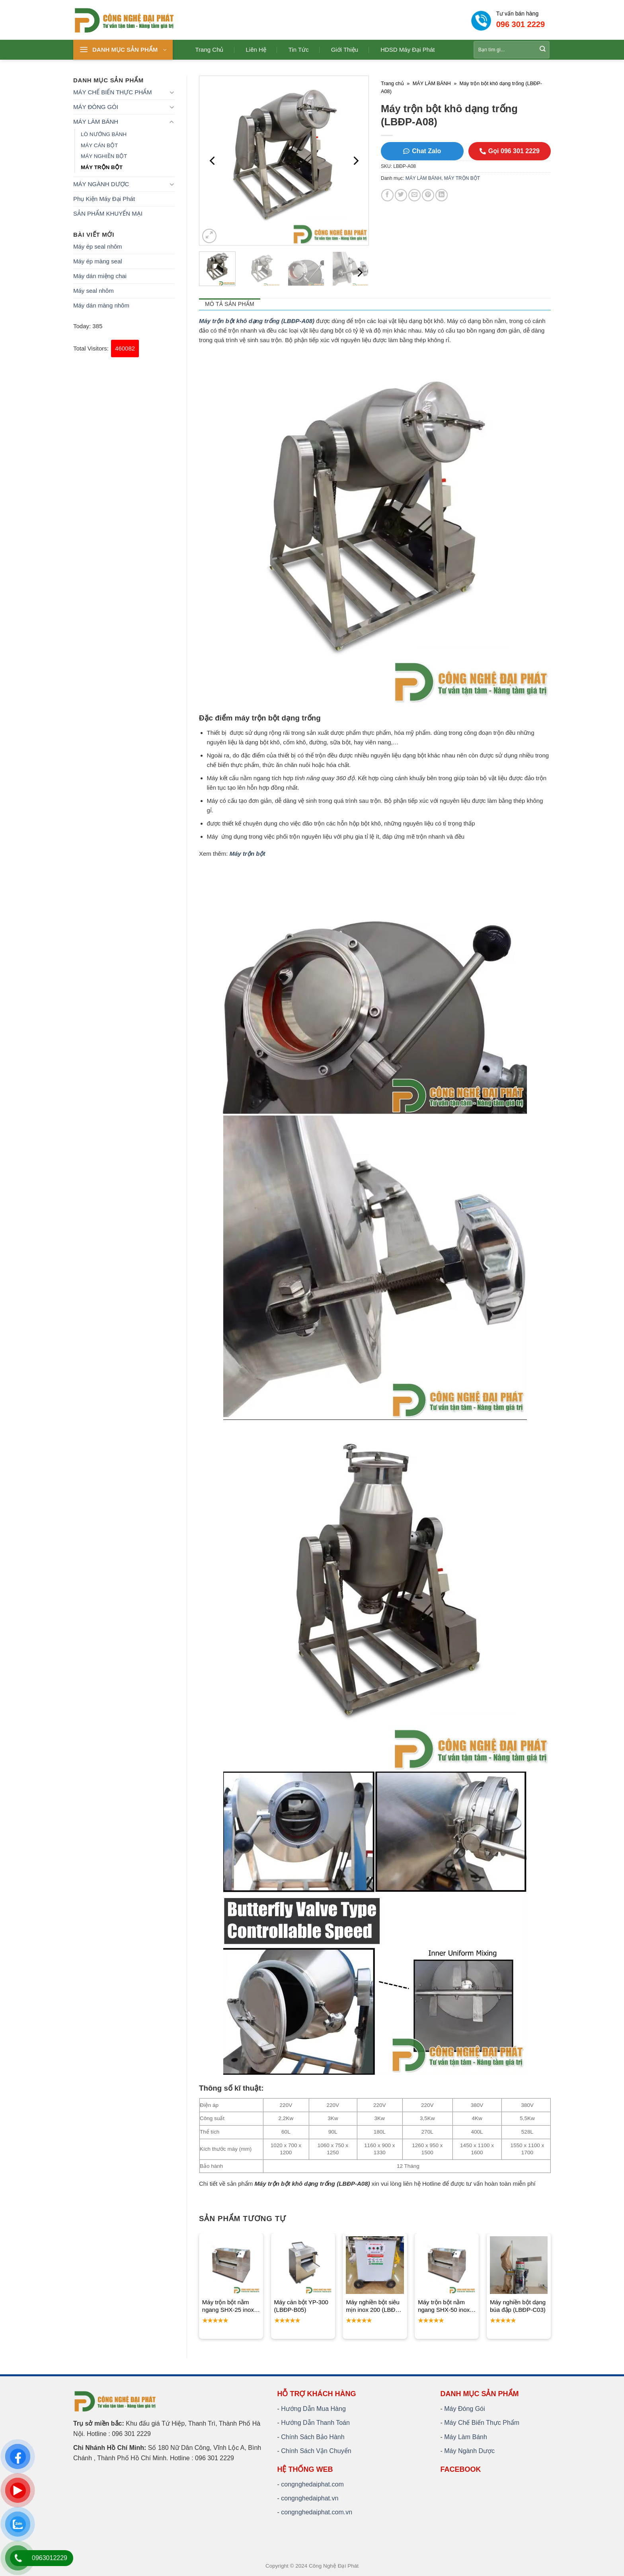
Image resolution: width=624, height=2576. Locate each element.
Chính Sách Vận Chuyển (316, 2450)
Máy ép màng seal (97, 261)
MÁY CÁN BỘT (99, 145)
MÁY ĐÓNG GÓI (95, 106)
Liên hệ (256, 49)
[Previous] (213, 160)
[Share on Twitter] (401, 195)
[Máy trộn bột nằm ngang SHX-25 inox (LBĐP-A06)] (231, 2265)
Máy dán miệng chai (100, 276)
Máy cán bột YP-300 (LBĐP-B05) (301, 2306)
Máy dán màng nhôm (101, 305)
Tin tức (299, 49)
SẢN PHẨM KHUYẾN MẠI (107, 213)
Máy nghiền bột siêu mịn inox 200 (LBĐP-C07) (373, 2306)
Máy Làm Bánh (465, 2437)
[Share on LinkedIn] (441, 195)
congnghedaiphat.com (312, 2484)
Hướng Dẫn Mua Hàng (313, 2408)
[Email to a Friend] (414, 195)
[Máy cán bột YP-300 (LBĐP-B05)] (303, 2265)
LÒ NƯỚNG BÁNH (104, 134)
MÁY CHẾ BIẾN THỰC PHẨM (112, 92)
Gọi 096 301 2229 (510, 151)
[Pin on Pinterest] (428, 195)
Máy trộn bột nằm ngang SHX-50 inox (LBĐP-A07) (444, 2306)
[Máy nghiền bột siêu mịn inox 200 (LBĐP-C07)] (375, 2265)
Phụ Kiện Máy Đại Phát (104, 198)
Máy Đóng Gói (464, 2408)
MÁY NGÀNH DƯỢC (101, 184)
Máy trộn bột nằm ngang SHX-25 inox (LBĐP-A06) (228, 2306)
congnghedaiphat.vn (309, 2498)
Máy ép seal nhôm (97, 246)
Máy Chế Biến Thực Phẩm (481, 2422)
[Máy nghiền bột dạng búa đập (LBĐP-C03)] (519, 2265)
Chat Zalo (422, 151)
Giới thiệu (344, 49)
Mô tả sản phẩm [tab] (229, 304)
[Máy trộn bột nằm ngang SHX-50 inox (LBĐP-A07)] (447, 2265)
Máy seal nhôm (93, 290)
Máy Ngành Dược (469, 2450)
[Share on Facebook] (387, 195)
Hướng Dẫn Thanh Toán (315, 2422)
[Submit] (542, 49)
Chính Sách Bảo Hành (312, 2437)
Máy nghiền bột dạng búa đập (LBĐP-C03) (518, 2306)
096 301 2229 (520, 24)
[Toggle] (172, 92)
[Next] (355, 160)
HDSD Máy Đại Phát (407, 49)
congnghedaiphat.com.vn (316, 2512)
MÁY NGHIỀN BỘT (104, 156)
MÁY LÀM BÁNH (95, 121)
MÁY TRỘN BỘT (102, 167)
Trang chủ (209, 49)
